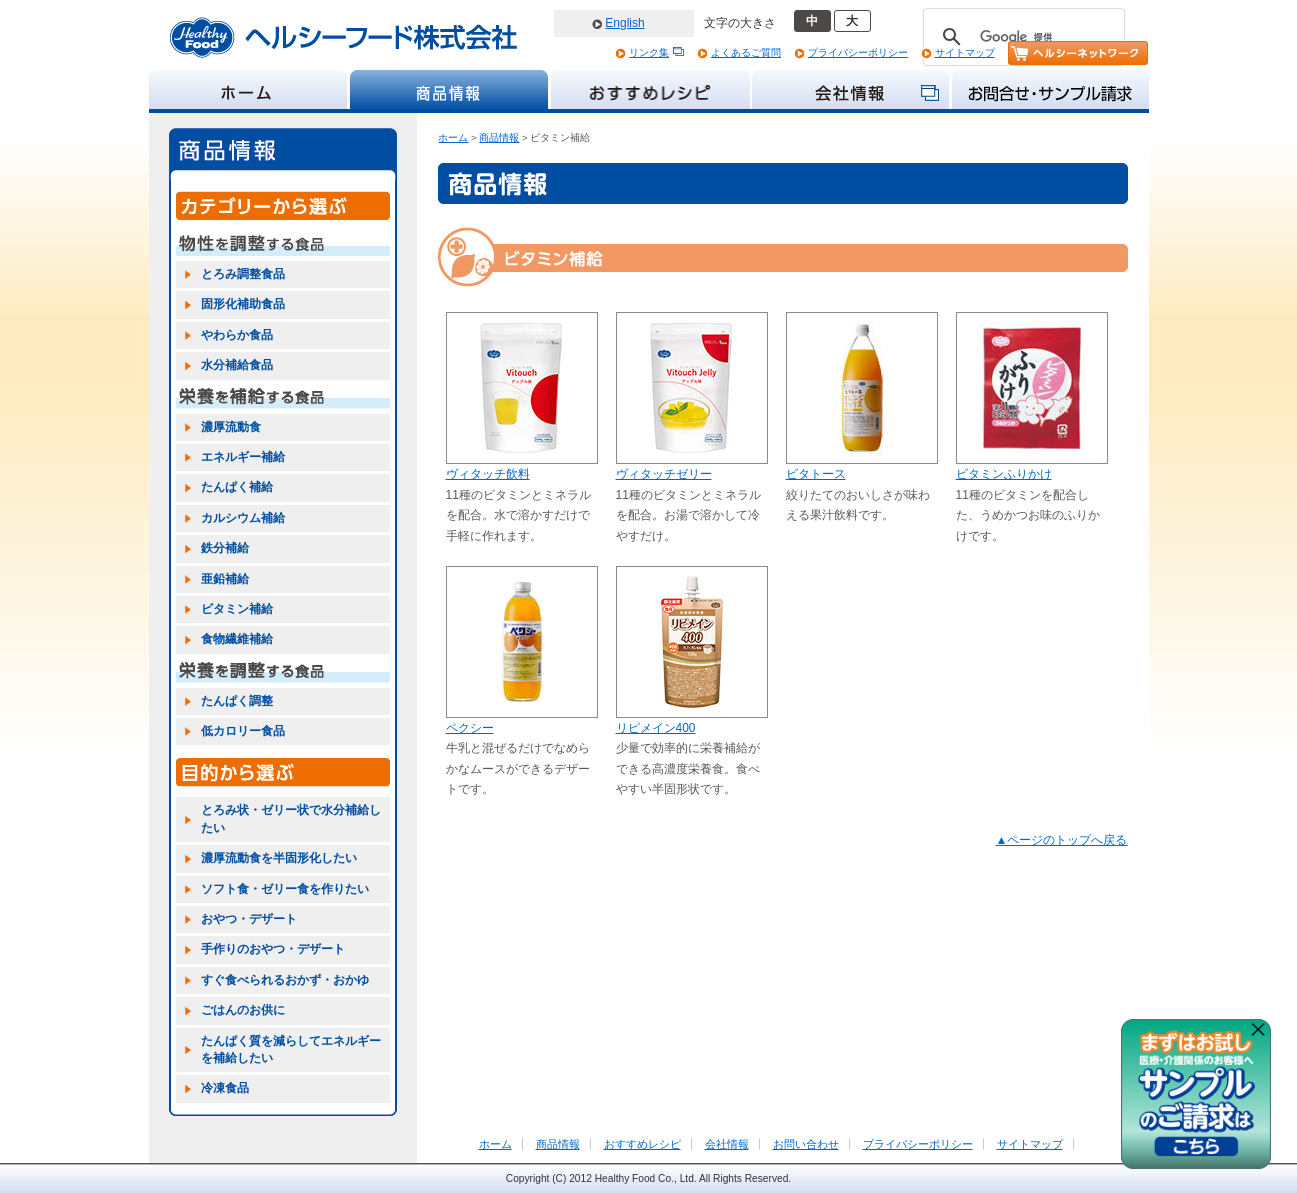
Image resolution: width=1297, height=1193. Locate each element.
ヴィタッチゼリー (664, 474)
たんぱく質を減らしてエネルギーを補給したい (291, 1049)
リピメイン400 (656, 728)
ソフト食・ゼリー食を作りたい (285, 889)
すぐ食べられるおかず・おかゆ (285, 980)
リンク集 (649, 52)
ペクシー (470, 728)
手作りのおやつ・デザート (273, 949)
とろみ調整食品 (243, 274)
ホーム (453, 137)
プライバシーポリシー (858, 52)
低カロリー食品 (243, 731)
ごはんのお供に (243, 1010)
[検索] (1021, 37)
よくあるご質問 (746, 52)
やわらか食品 (237, 335)
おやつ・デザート (249, 919)
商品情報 (499, 137)
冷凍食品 (225, 1088)
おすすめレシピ (642, 1144)
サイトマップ (965, 52)
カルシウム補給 (243, 518)
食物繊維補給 (237, 639)
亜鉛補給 (225, 579)
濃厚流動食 (231, 427)
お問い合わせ (806, 1144)
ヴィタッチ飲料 (488, 474)
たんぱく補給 (237, 487)
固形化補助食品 (243, 304)
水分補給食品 (237, 365)
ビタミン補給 (237, 609)
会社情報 (727, 1144)
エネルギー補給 (243, 457)
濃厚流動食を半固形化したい (279, 858)
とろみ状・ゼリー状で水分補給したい (291, 818)
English (624, 23)
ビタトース (816, 474)
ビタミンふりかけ (1004, 474)
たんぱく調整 (237, 701)
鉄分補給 (225, 548)
